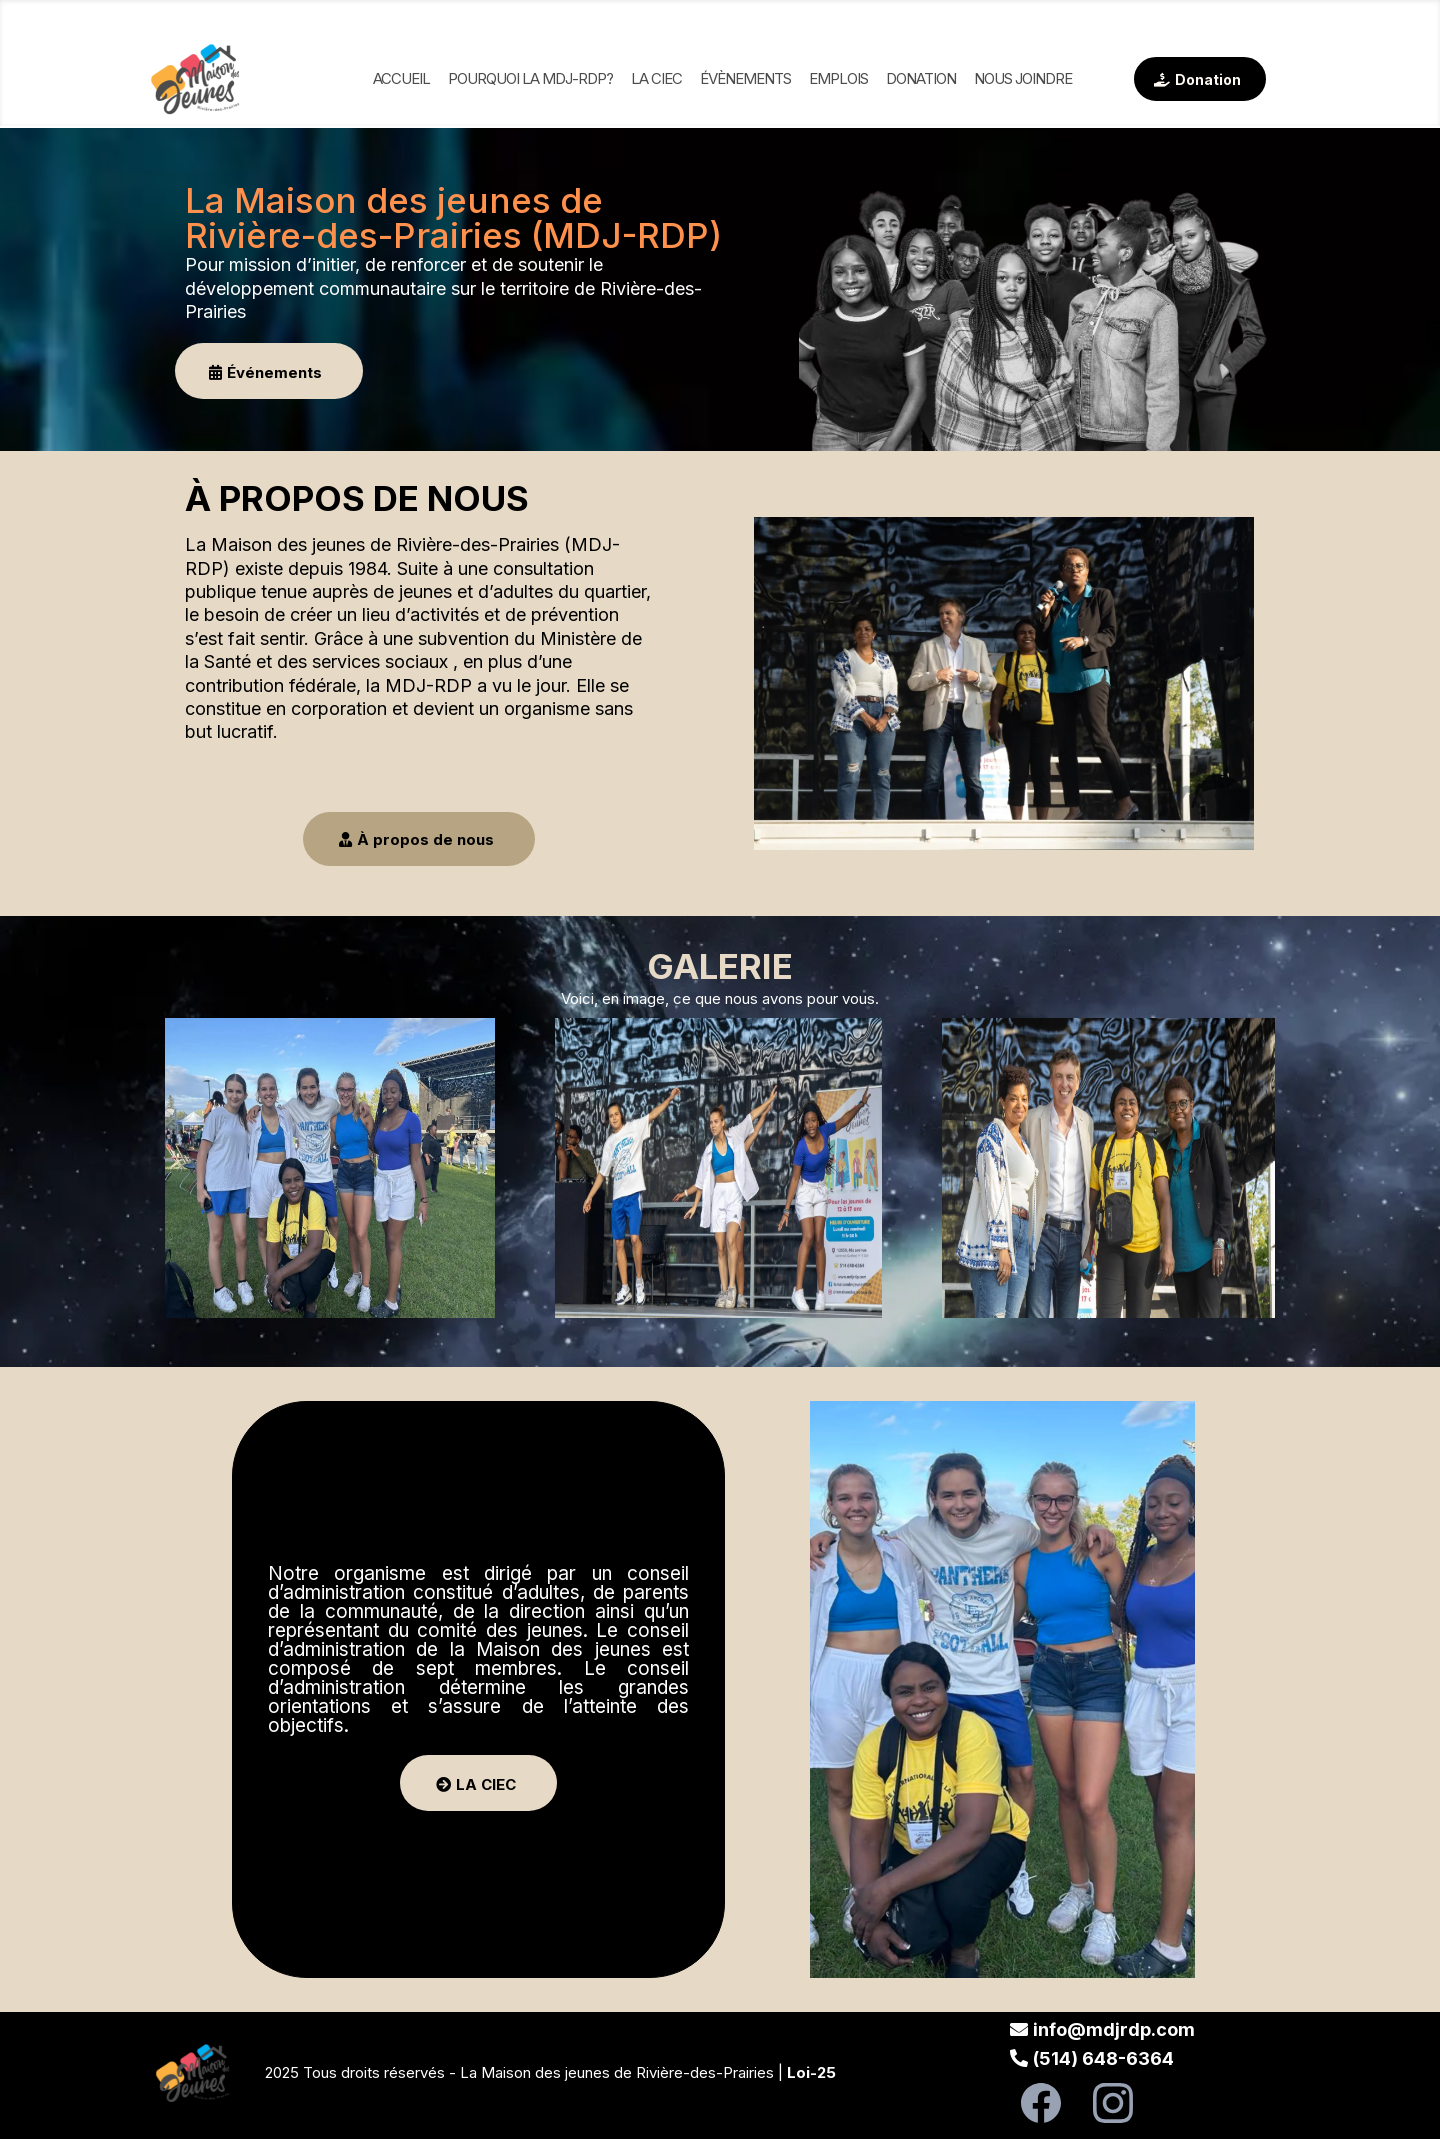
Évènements (745, 78)
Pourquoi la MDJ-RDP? (530, 78)
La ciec (656, 78)
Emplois (838, 78)
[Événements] (269, 371)
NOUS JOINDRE (1023, 78)
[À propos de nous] (419, 839)
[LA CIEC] (478, 1783)
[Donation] (1200, 79)
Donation (921, 78)
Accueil (401, 78)
